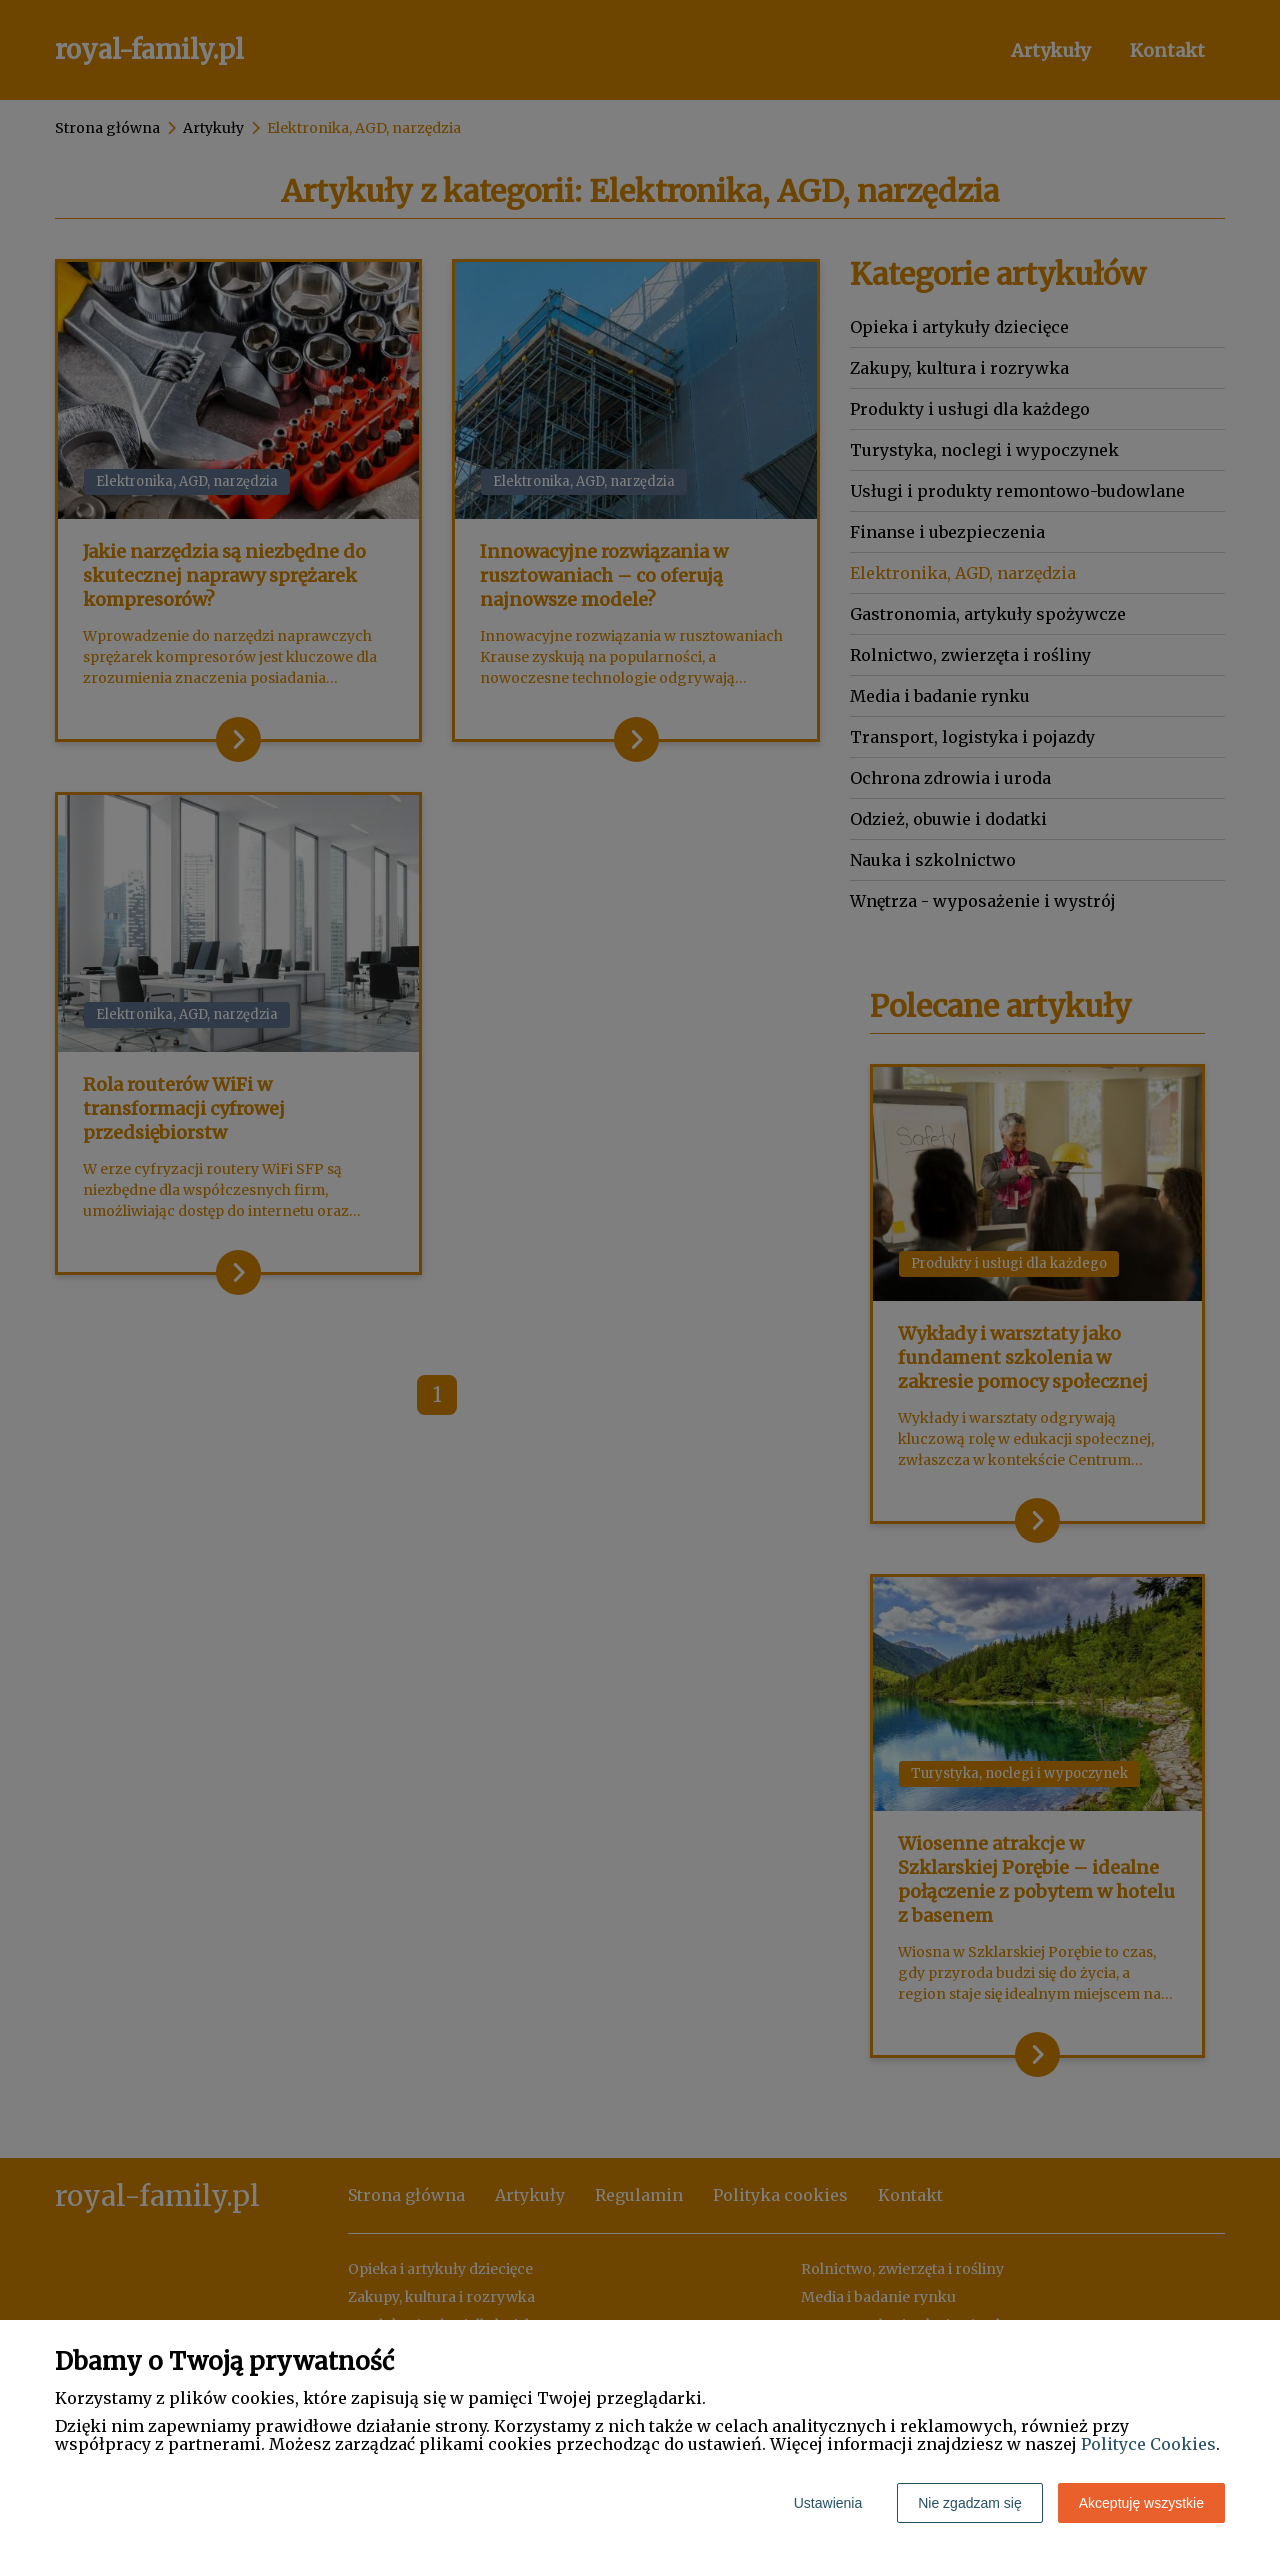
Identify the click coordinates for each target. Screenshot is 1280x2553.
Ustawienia (828, 2503)
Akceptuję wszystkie (1141, 2503)
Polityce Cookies (1148, 2444)
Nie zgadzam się (970, 2503)
